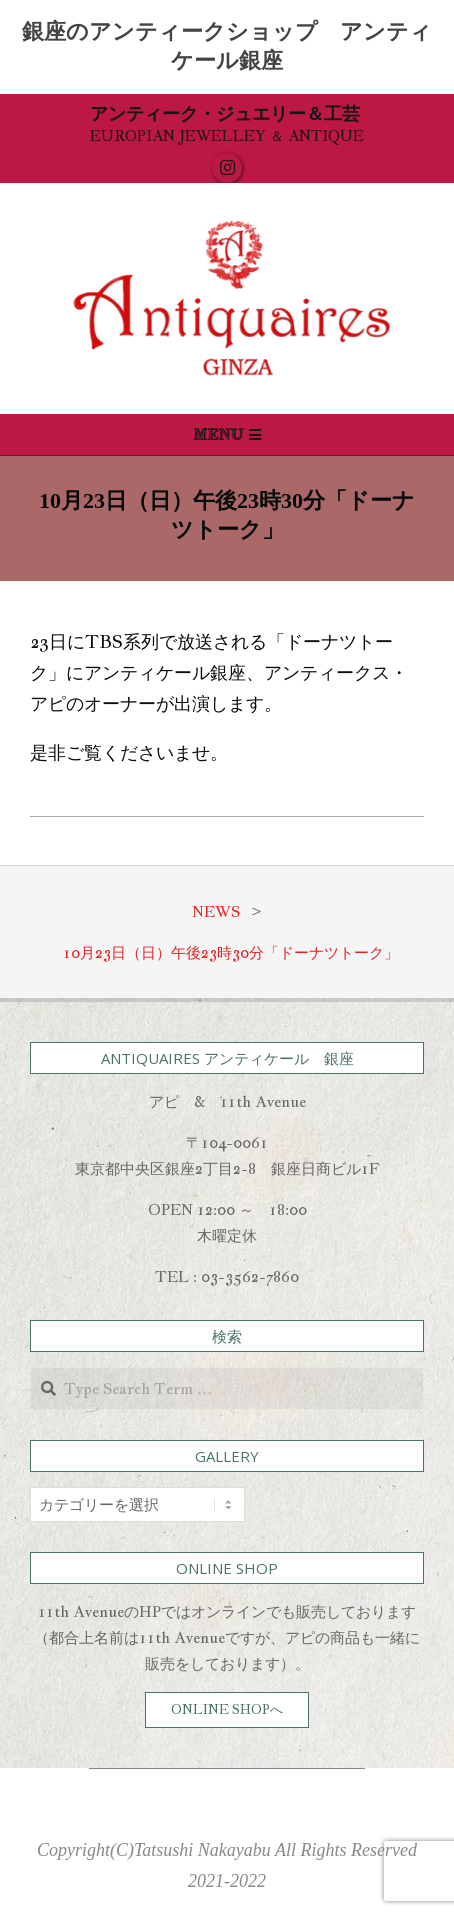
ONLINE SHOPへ (227, 1709)
